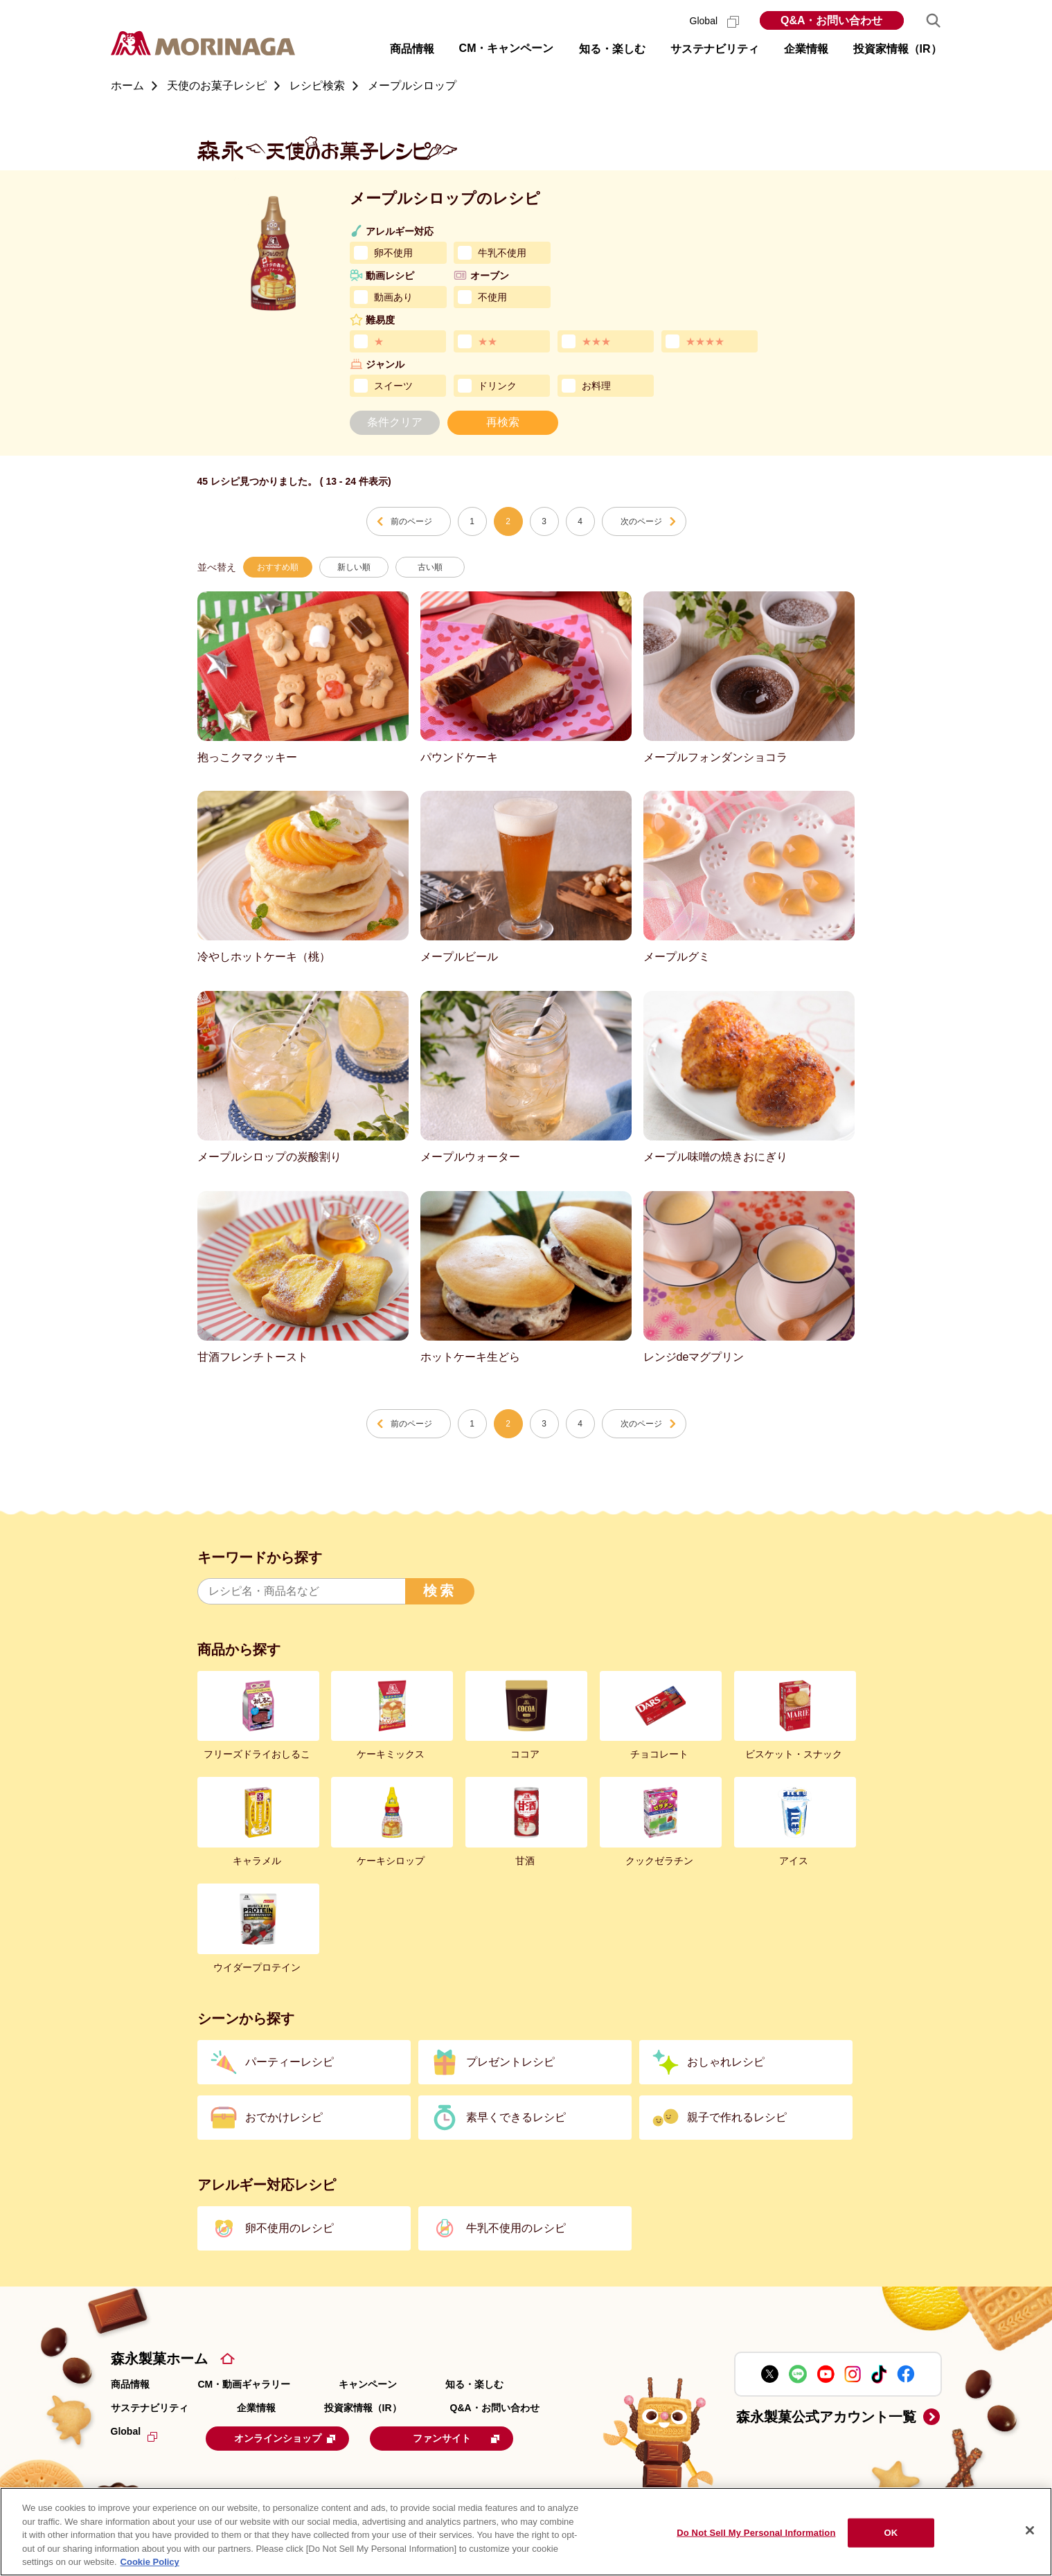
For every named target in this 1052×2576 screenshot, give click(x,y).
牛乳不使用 (502, 252)
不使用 (492, 297)
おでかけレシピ (284, 2117)
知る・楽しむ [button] (612, 49)
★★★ (596, 341)
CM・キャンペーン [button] (506, 48)
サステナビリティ (149, 2407)
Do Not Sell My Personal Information (756, 2533)
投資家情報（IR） (363, 2407)
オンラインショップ (291, 2437)
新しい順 (354, 567)
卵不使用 (393, 252)
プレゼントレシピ (510, 2062)
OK (891, 2533)
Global (714, 20)
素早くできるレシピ (516, 2117)
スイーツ (393, 385)
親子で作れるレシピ (737, 2117)
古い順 (430, 567)
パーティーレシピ (289, 2062)
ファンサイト (472, 2437)
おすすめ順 (277, 567)
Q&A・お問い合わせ (832, 20)
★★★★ (705, 341)
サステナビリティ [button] (714, 49)
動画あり (393, 297)
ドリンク (497, 385)
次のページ (641, 521)
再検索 (502, 422)
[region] (526, 2531)
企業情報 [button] (806, 49)
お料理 (596, 385)
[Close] (1030, 2530)
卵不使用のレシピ (289, 2228)
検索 (439, 1590)
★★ (487, 341)
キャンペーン (368, 2384)
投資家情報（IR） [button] (897, 49)
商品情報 (130, 2384)
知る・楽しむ (474, 2384)
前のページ (411, 521)
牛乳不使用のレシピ (516, 2228)
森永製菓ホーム (159, 2358)
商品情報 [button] (412, 49)
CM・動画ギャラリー (244, 2384)
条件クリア (394, 422)
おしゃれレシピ (726, 2062)
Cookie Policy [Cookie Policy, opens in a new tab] (150, 2562)
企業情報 (256, 2407)
